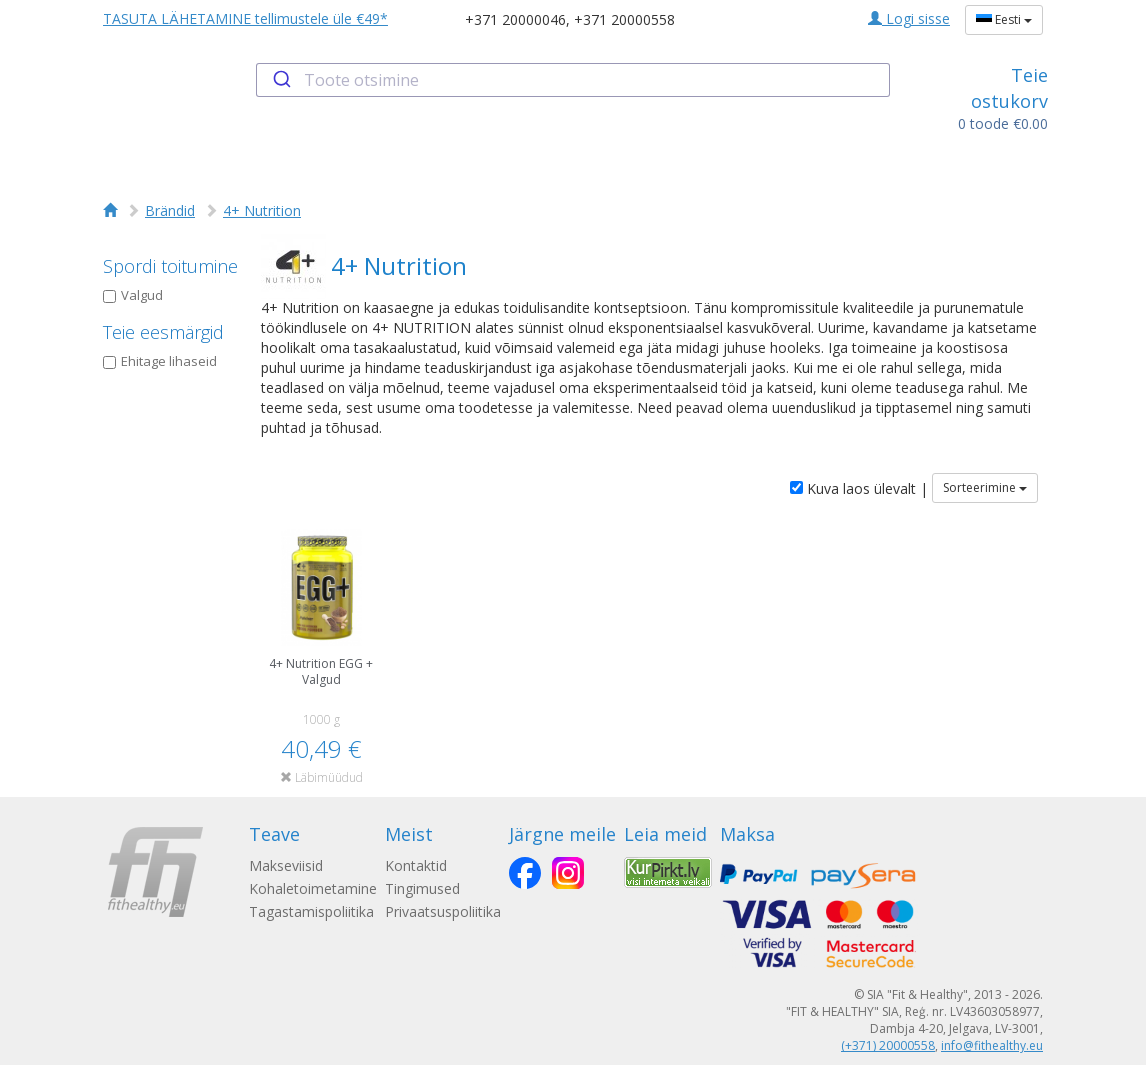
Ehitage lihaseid (160, 361)
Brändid (170, 210)
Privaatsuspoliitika (443, 911)
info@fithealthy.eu (992, 1045)
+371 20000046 (515, 19)
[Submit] (280, 80)
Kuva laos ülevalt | (859, 488)
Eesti (1004, 19)
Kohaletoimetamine (313, 888)
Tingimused (422, 888)
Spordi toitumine (170, 266)
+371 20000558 (624, 19)
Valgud (133, 295)
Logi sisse (909, 18)
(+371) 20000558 (888, 1045)
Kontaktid (416, 865)
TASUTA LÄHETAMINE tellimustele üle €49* (245, 18)
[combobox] (572, 80)
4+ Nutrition (262, 210)
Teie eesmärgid (163, 332)
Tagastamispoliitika (311, 911)
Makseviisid (286, 865)
